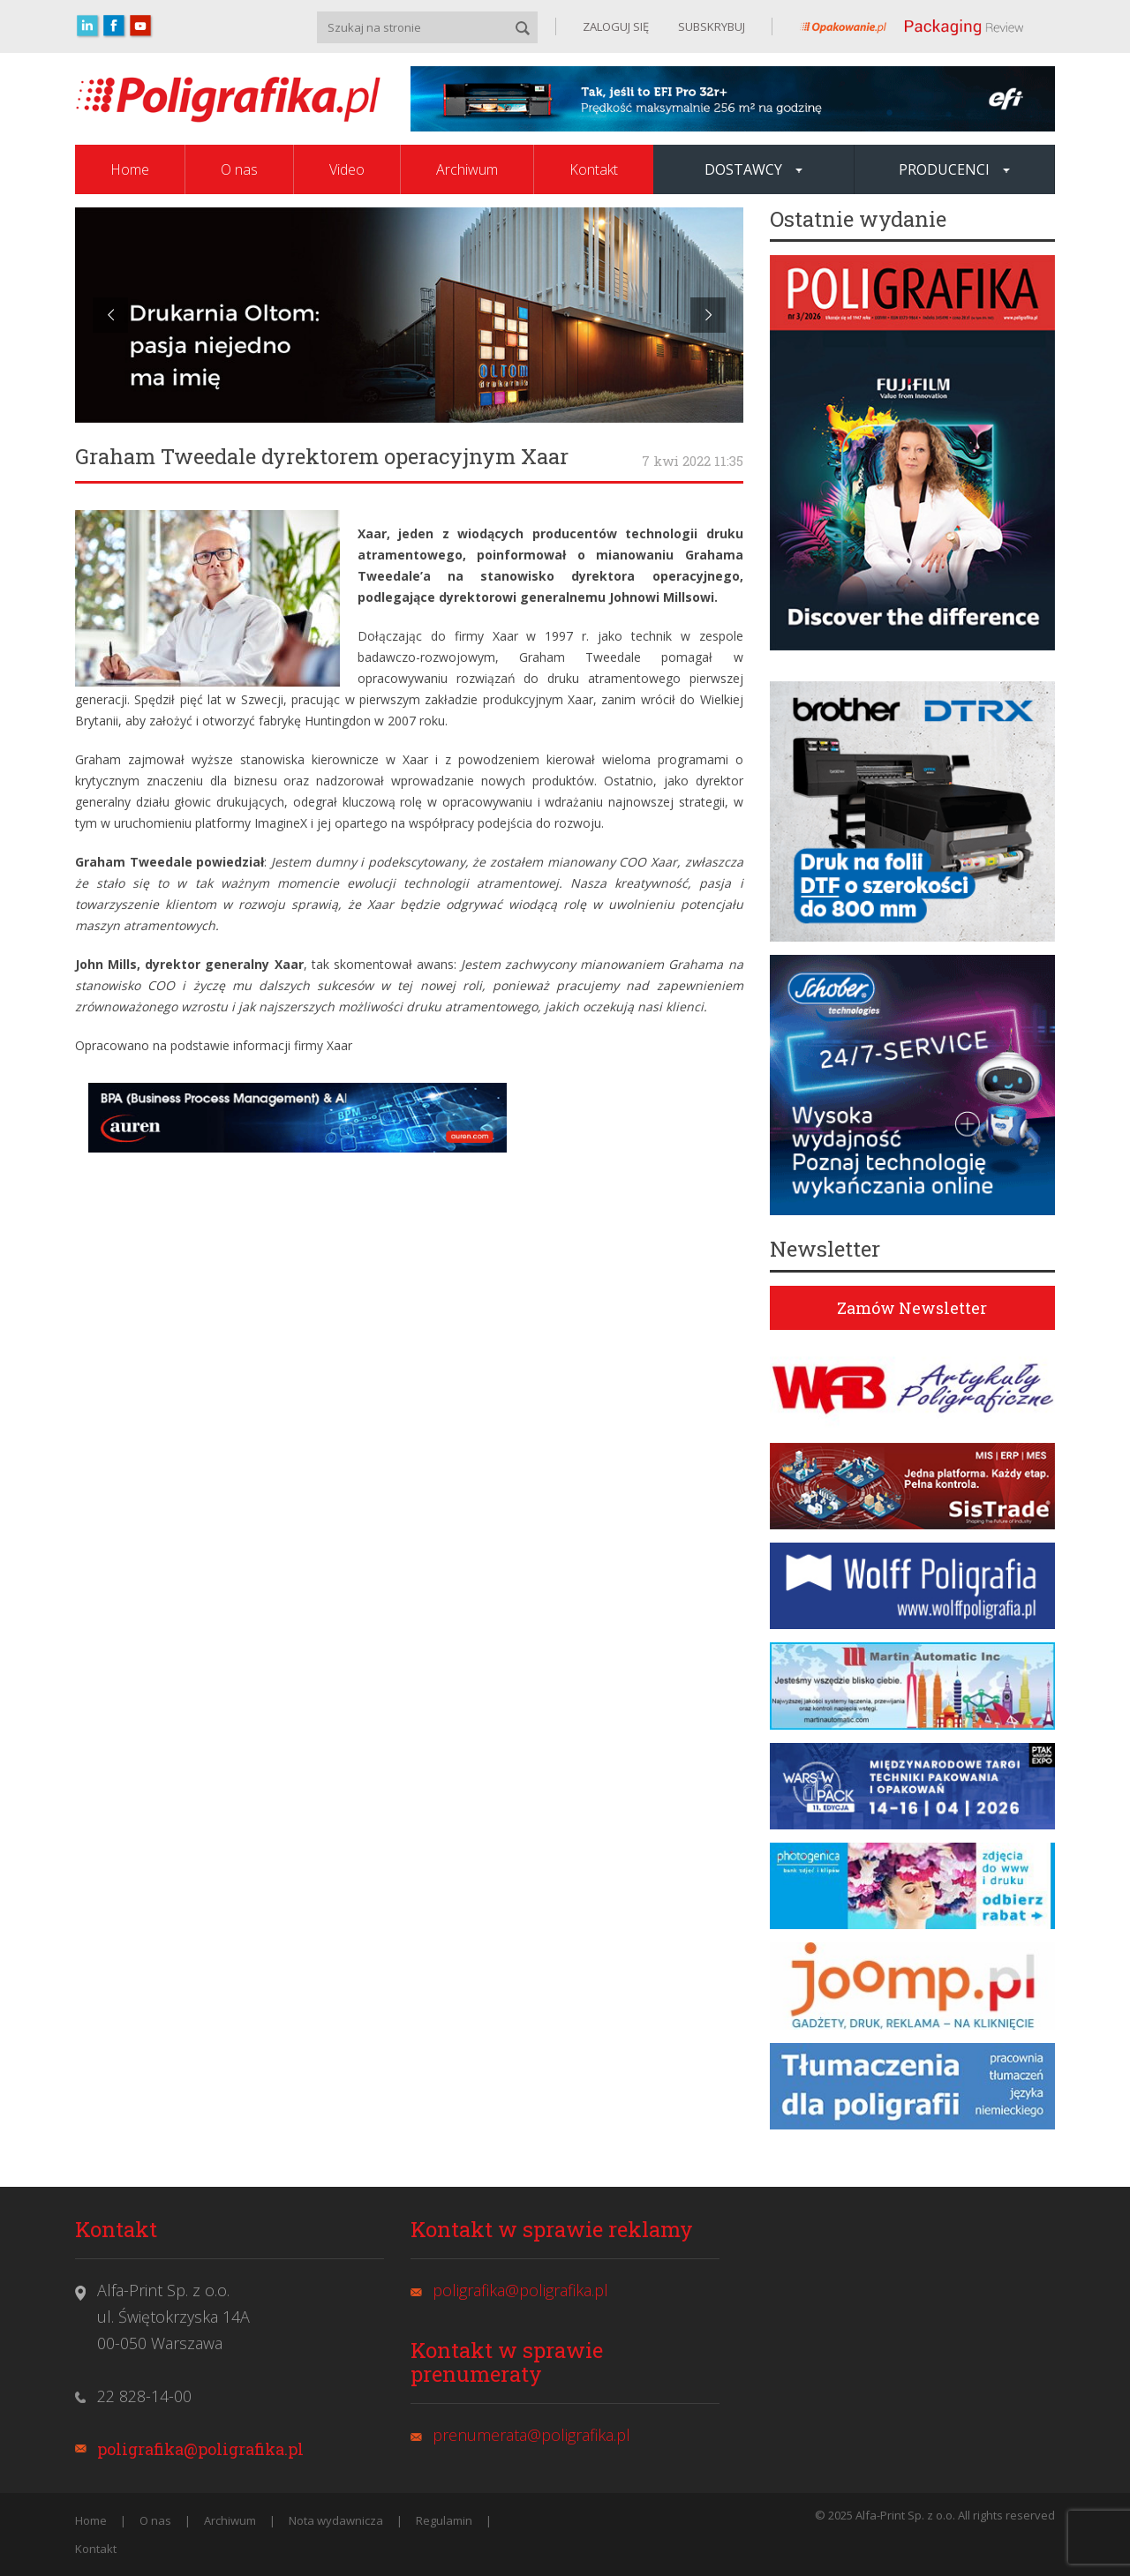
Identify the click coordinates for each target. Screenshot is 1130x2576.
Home (129, 169)
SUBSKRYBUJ (710, 26)
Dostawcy (753, 169)
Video (347, 169)
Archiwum (467, 169)
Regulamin (444, 2520)
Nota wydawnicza (336, 2520)
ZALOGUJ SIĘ (616, 26)
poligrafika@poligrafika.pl (200, 2449)
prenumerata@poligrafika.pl (531, 2434)
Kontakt (593, 169)
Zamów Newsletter (912, 1307)
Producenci (954, 169)
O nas (239, 169)
